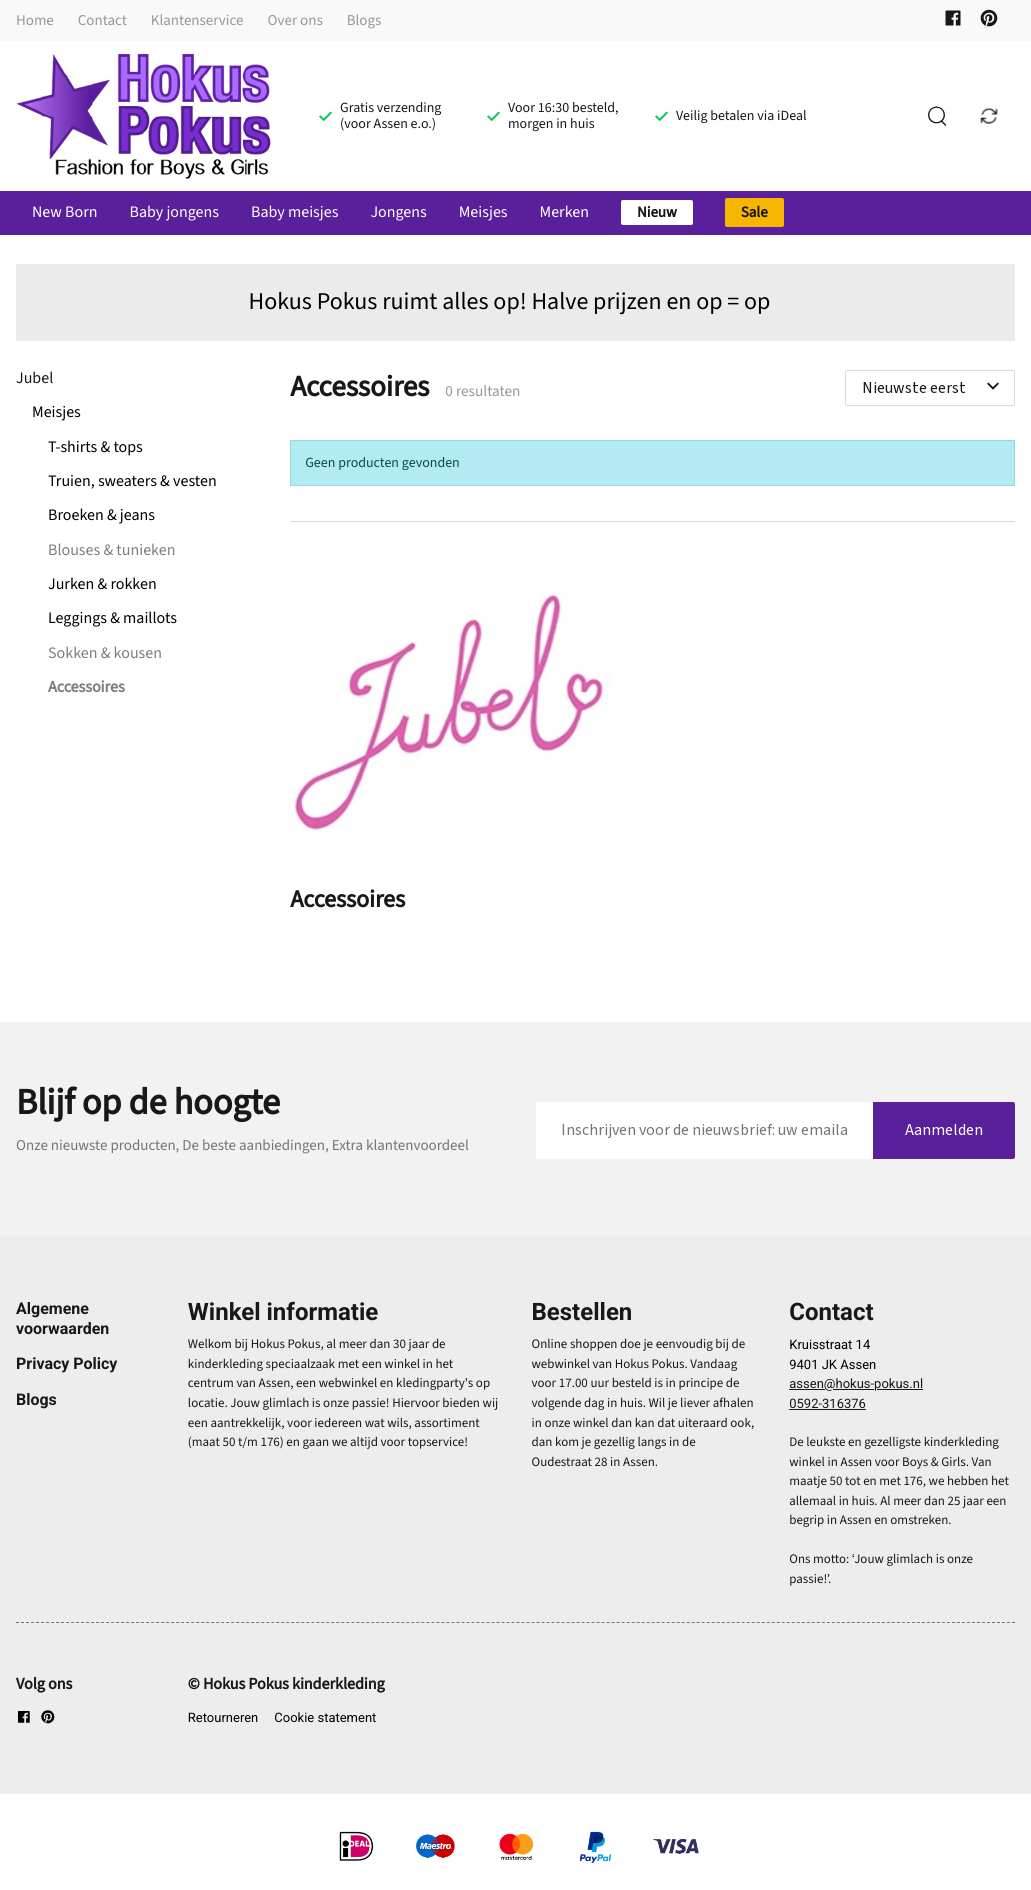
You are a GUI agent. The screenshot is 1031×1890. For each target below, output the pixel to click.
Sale (754, 212)
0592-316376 (827, 1404)
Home (35, 20)
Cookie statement (325, 1718)
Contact (102, 20)
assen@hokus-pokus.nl (856, 1384)
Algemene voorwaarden (62, 1318)
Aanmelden (944, 1130)
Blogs (364, 20)
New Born (64, 213)
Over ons (295, 20)
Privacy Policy (66, 1363)
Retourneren (223, 1718)
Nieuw (657, 212)
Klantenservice (197, 20)
